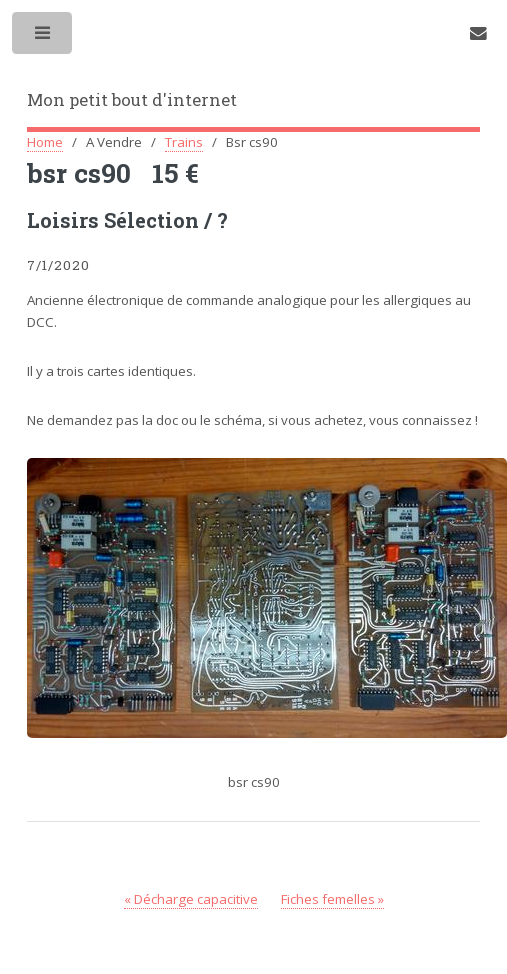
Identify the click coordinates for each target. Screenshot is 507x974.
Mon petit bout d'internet (132, 100)
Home (45, 142)
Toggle (43, 37)
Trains (184, 142)
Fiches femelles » (332, 899)
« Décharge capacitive (191, 899)
